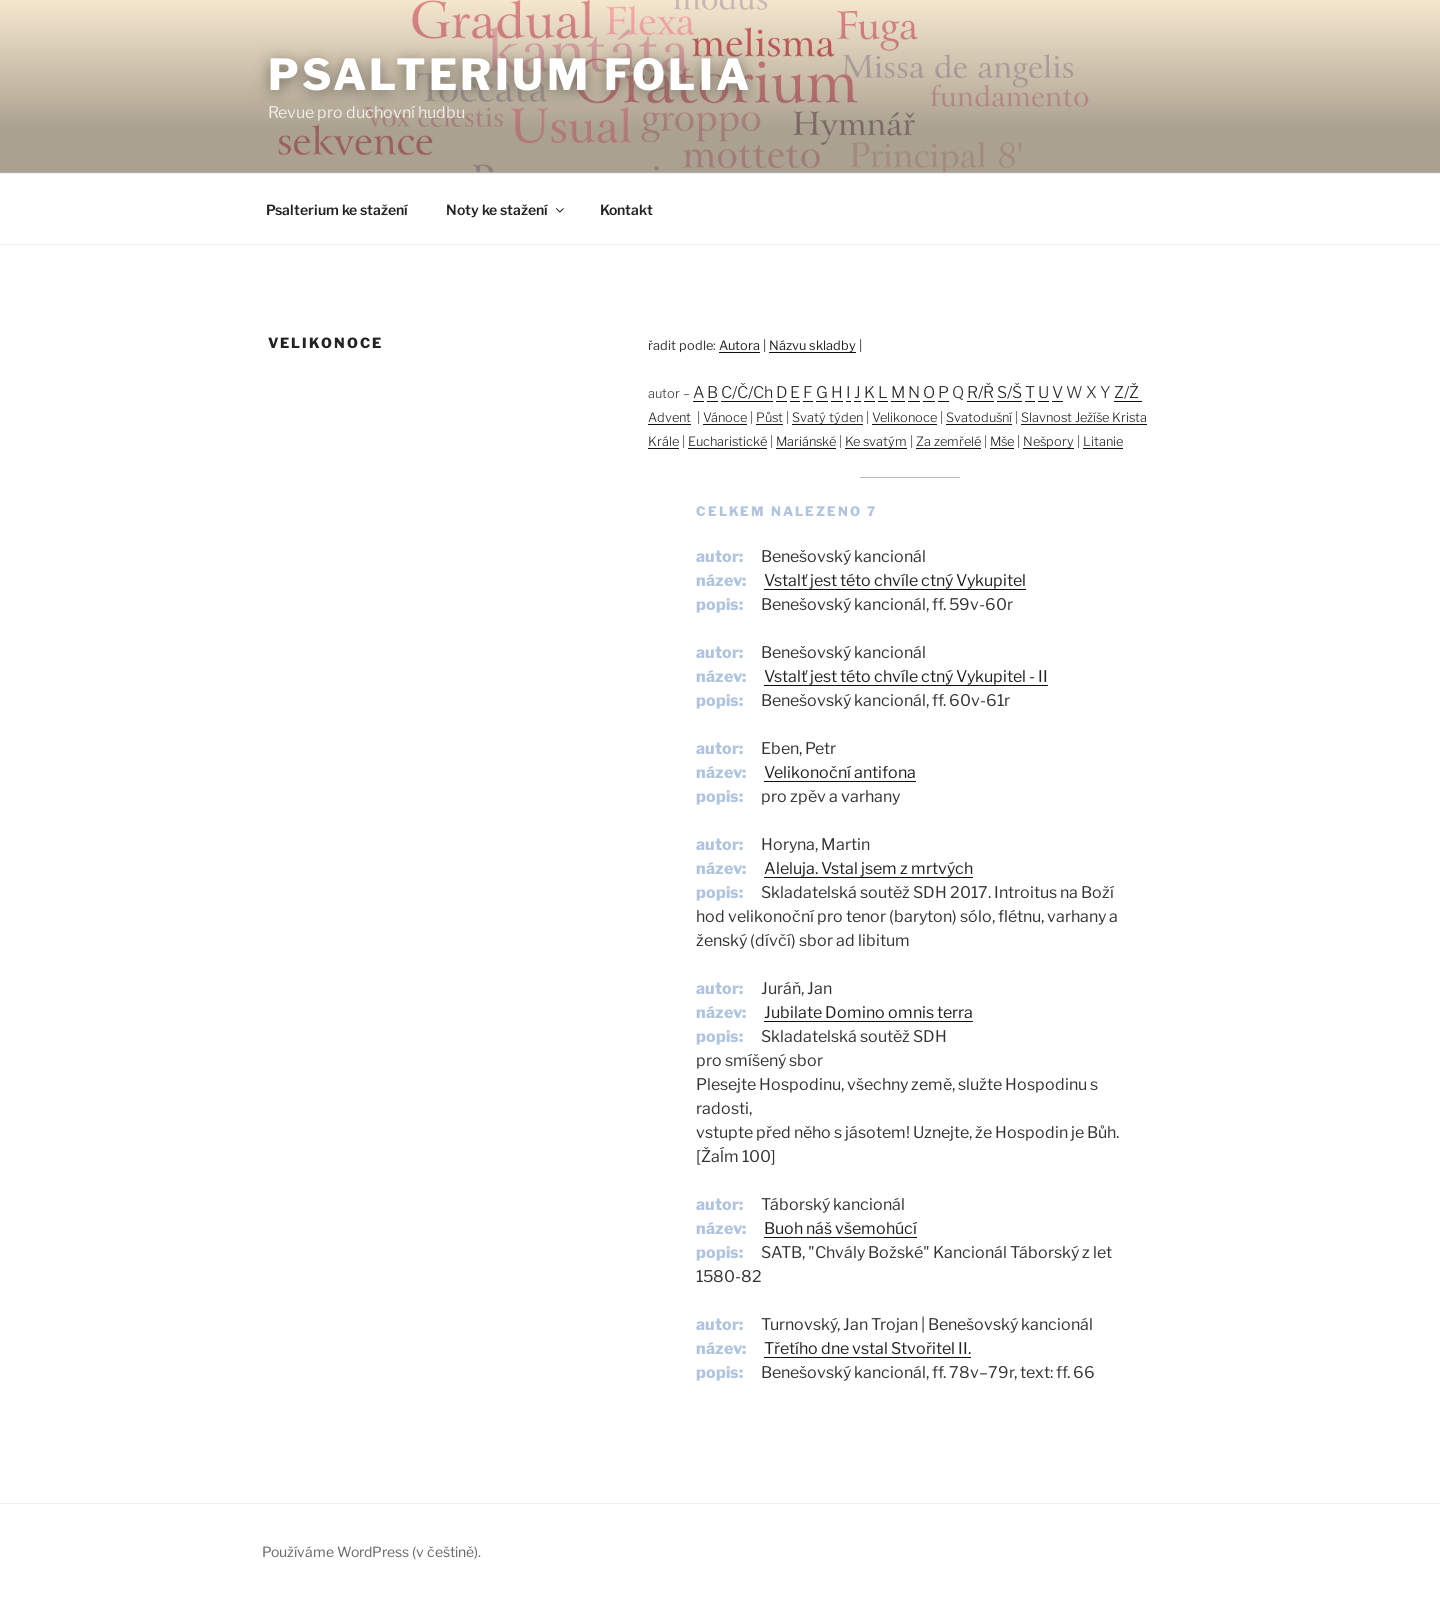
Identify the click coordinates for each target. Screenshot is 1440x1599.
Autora (739, 345)
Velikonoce (904, 417)
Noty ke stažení (506, 209)
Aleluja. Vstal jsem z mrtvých (868, 868)
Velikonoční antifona (840, 772)
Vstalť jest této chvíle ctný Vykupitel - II (906, 676)
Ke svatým (876, 441)
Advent (669, 417)
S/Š (1009, 392)
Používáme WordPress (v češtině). (371, 1551)
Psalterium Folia (510, 74)
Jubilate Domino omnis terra (868, 1012)
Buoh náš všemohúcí (840, 1228)
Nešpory (1048, 441)
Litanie (1103, 441)
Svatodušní (979, 417)
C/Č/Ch (747, 392)
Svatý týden (827, 417)
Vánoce (725, 417)
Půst (769, 417)
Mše (1002, 441)
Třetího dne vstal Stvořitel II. (867, 1348)
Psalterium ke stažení (337, 209)
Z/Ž (1128, 392)
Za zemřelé (948, 441)
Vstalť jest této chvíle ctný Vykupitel (895, 580)
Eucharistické (727, 441)
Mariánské (806, 441)
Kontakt (626, 209)
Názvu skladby (812, 345)
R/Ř (980, 392)
